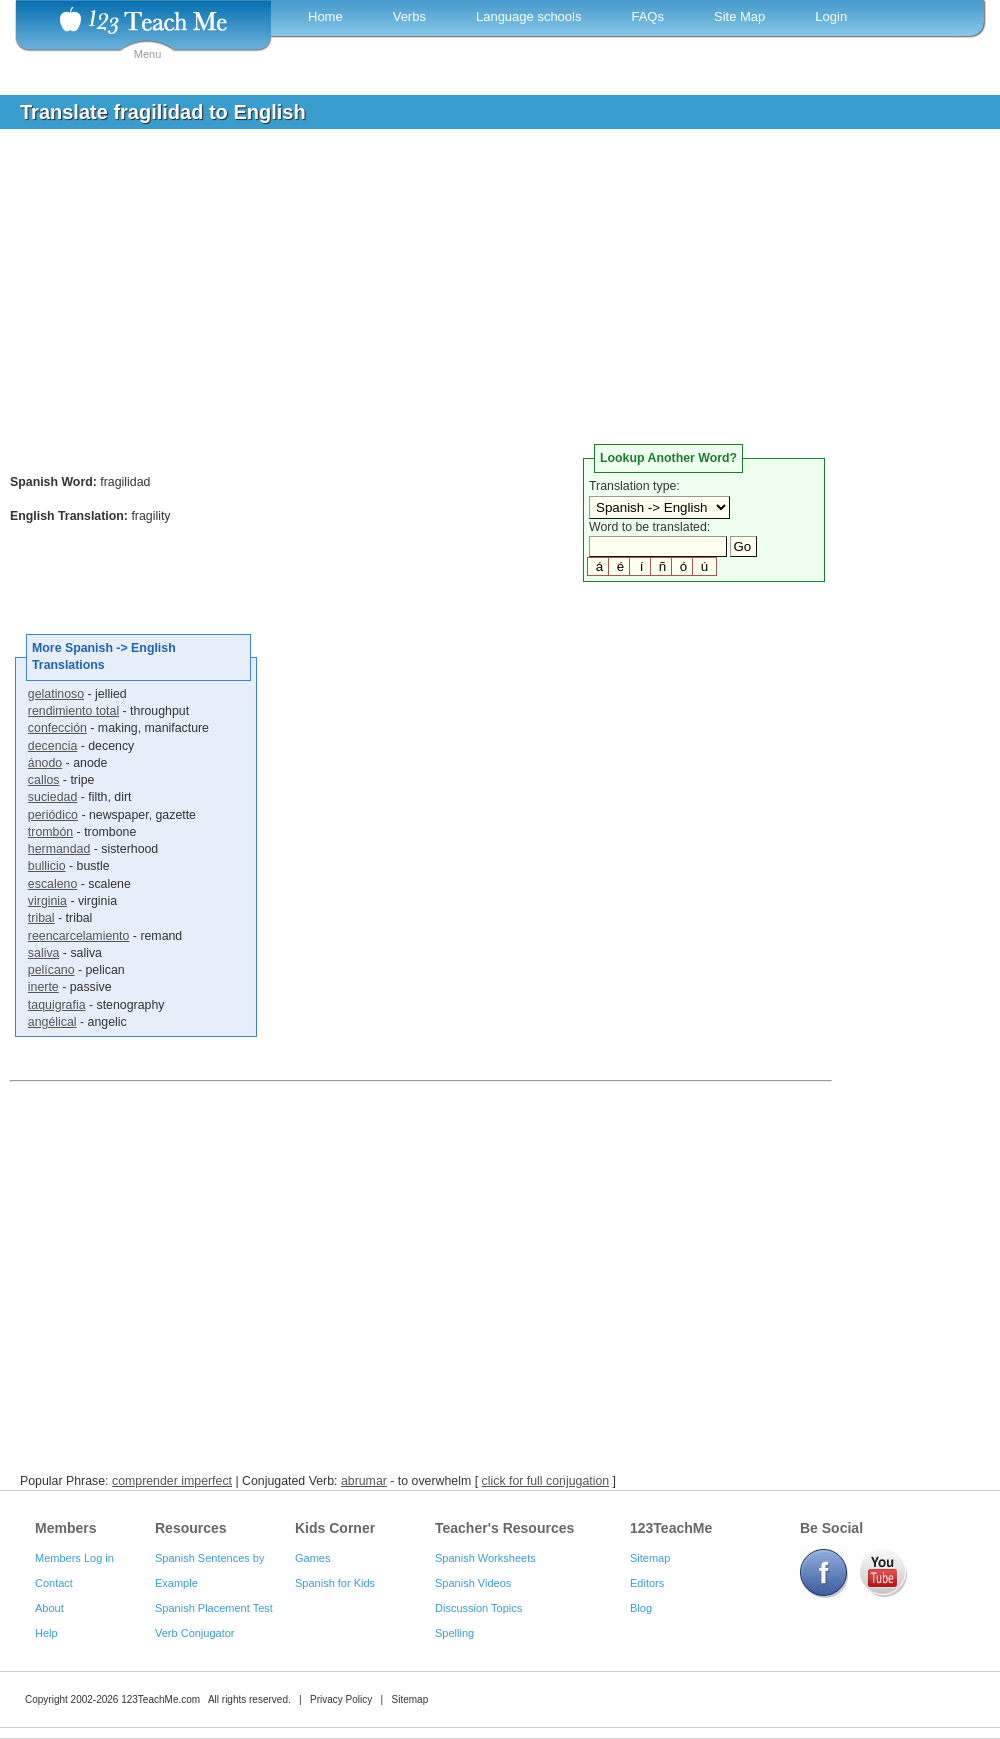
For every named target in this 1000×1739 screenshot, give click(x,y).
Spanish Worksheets (485, 1558)
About (49, 1608)
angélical (52, 1022)
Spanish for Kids (335, 1583)
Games (312, 1558)
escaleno (52, 884)
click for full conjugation (546, 1481)
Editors (647, 1583)
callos (44, 780)
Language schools (529, 16)
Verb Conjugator (195, 1633)
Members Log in (74, 1558)
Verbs (409, 16)
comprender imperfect (172, 1481)
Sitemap (650, 1558)
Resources (191, 1528)
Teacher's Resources (504, 1528)
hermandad (59, 849)
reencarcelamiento (79, 936)
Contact (54, 1583)
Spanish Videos (473, 1583)
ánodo (45, 763)
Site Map (739, 16)
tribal (41, 918)
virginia (47, 901)
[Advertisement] (485, 294)
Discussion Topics (478, 1608)
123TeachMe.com (160, 1699)
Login (831, 16)
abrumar (364, 1481)
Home (325, 16)
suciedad (52, 797)
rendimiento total (73, 711)
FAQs (647, 16)
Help (46, 1633)
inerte (43, 987)
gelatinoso (56, 694)
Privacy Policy (341, 1699)
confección (57, 728)
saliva (44, 953)
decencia (52, 746)
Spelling (454, 1633)
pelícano (51, 970)
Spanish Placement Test (214, 1608)
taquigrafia (57, 1005)
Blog (641, 1608)
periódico (53, 815)
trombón (50, 832)
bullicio (47, 866)
